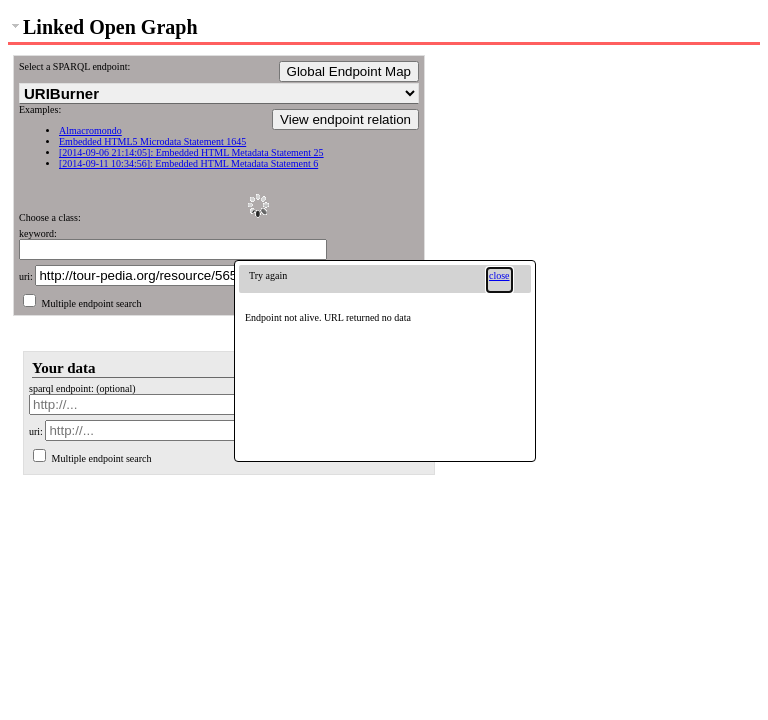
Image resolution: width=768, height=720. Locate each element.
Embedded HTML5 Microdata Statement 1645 (152, 141)
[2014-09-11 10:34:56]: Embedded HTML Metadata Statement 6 (188, 163)
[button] (499, 280)
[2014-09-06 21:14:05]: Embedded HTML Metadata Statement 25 (191, 152)
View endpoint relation (345, 119)
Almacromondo (90, 130)
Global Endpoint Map (349, 71)
